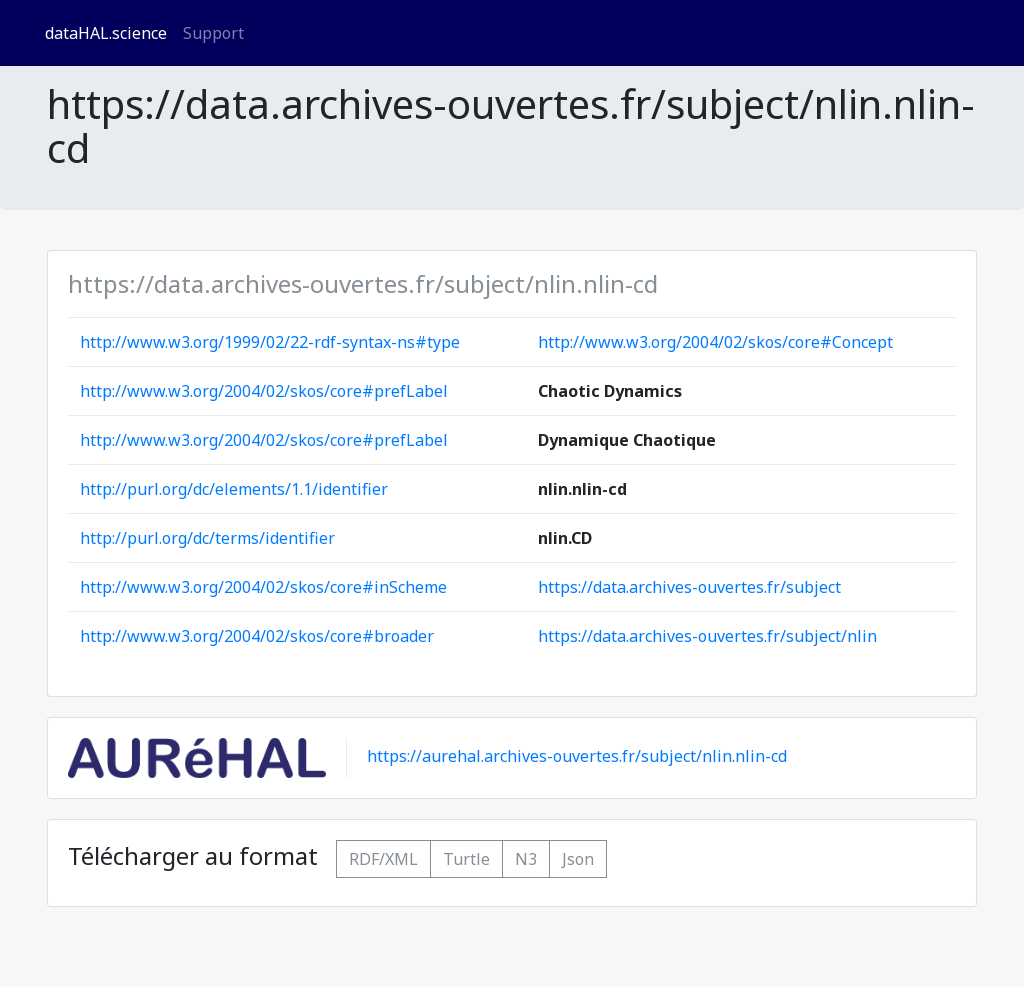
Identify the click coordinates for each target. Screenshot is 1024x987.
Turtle (466, 859)
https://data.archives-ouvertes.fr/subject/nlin (707, 636)
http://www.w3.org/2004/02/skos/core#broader (257, 636)
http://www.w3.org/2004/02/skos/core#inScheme (263, 587)
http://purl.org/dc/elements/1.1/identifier (234, 489)
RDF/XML (383, 859)
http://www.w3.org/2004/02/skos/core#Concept (715, 342)
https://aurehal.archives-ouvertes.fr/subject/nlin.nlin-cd (577, 757)
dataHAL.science (106, 33)
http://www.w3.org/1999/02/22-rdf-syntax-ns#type (270, 342)
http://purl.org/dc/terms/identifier (207, 538)
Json (578, 859)
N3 (526, 859)
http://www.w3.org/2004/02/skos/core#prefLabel (264, 391)
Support (213, 33)
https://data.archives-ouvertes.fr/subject (689, 587)
